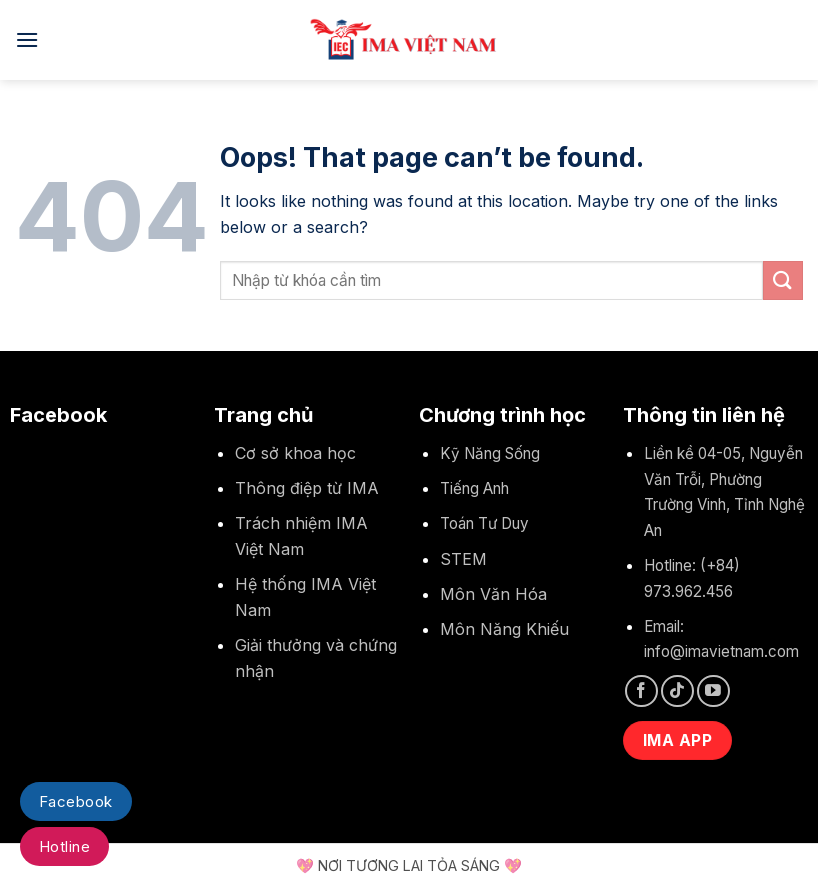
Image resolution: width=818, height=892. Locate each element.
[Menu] (27, 39)
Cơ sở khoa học (295, 453)
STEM (463, 559)
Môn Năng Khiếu (504, 629)
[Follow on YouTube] (713, 691)
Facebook (76, 801)
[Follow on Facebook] (641, 691)
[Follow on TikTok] (677, 691)
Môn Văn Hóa (493, 594)
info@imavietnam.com (721, 651)
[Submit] (783, 280)
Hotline (64, 846)
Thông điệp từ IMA (307, 488)
